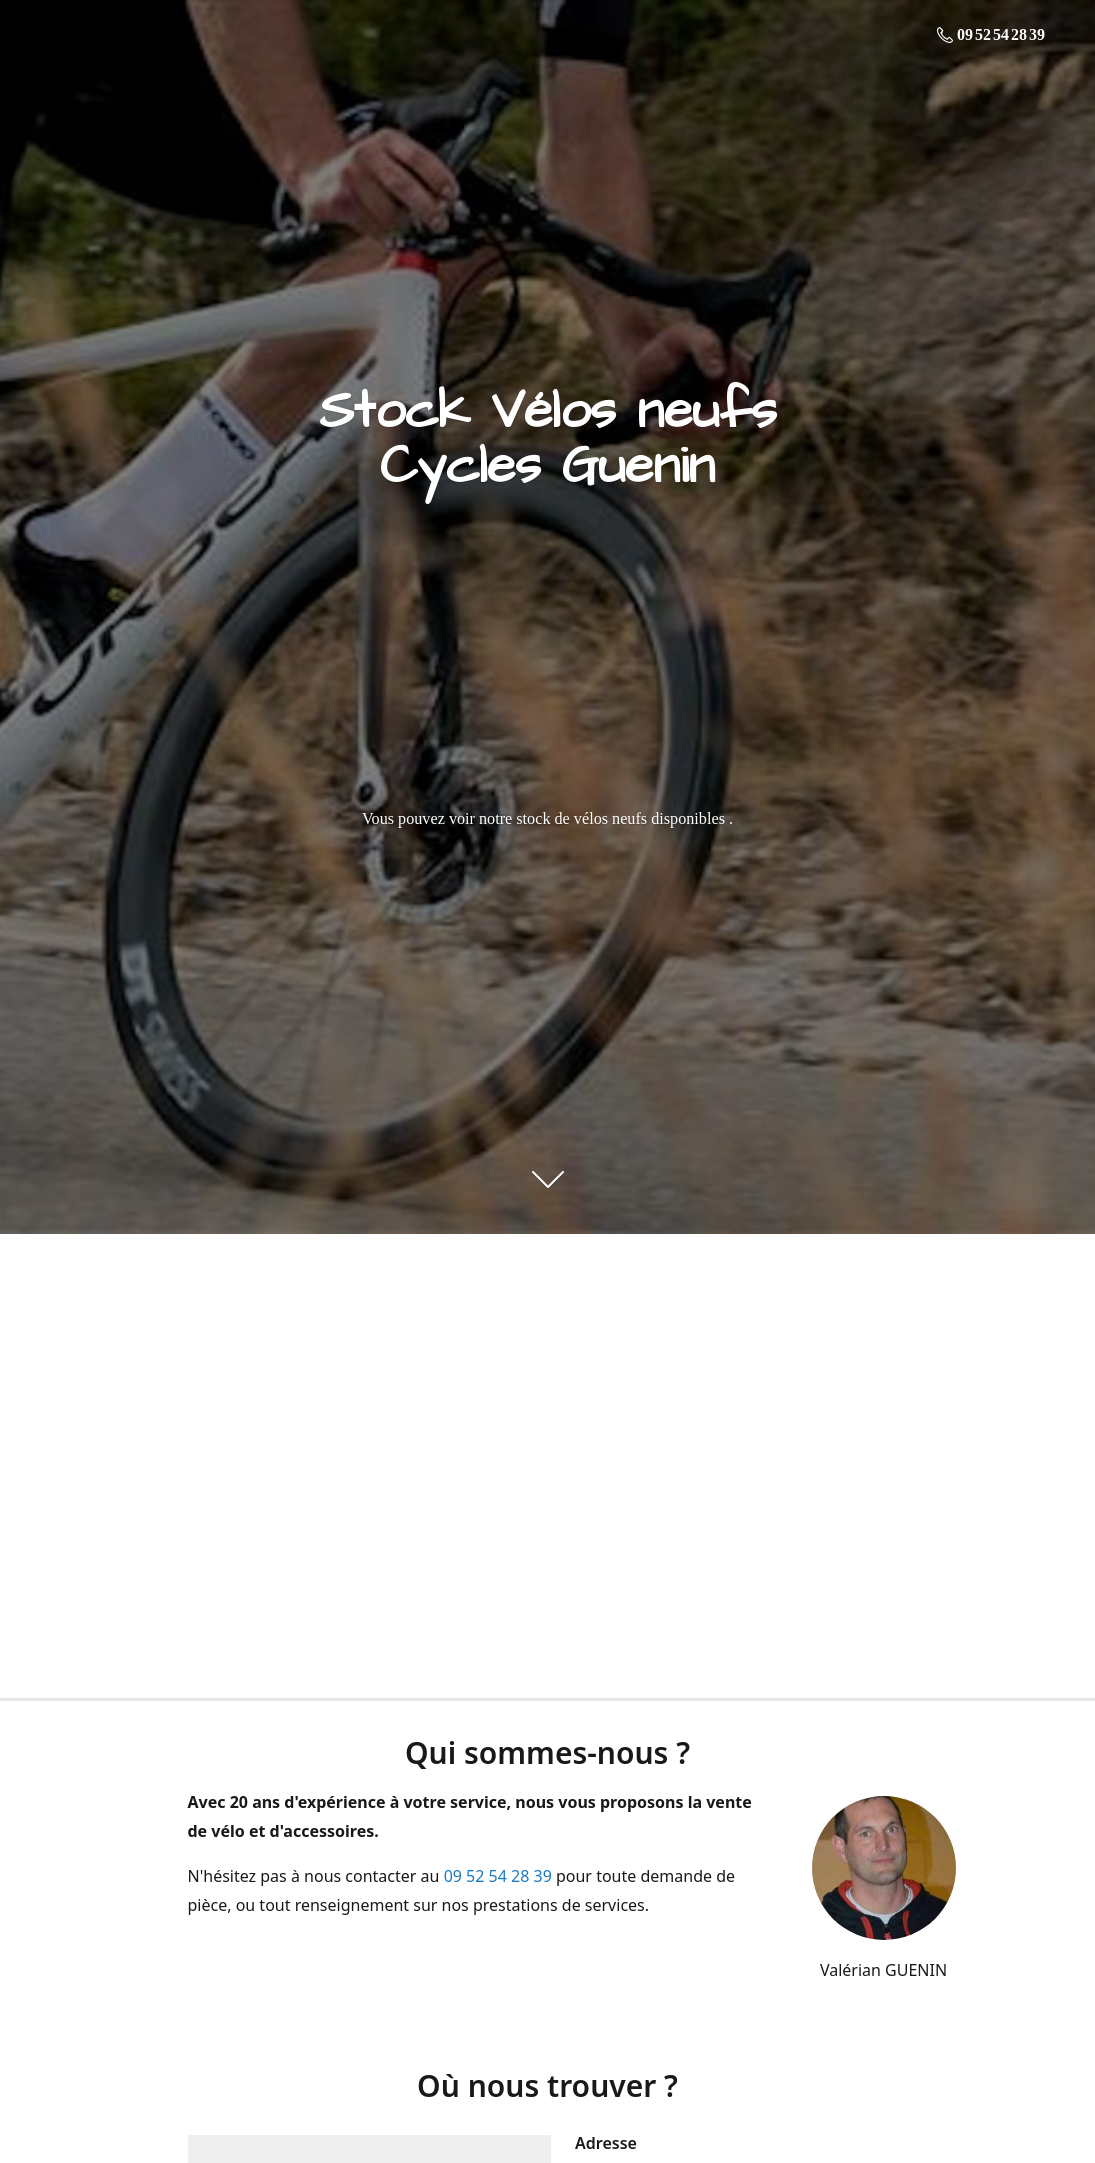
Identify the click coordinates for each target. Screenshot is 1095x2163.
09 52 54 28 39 (498, 1876)
